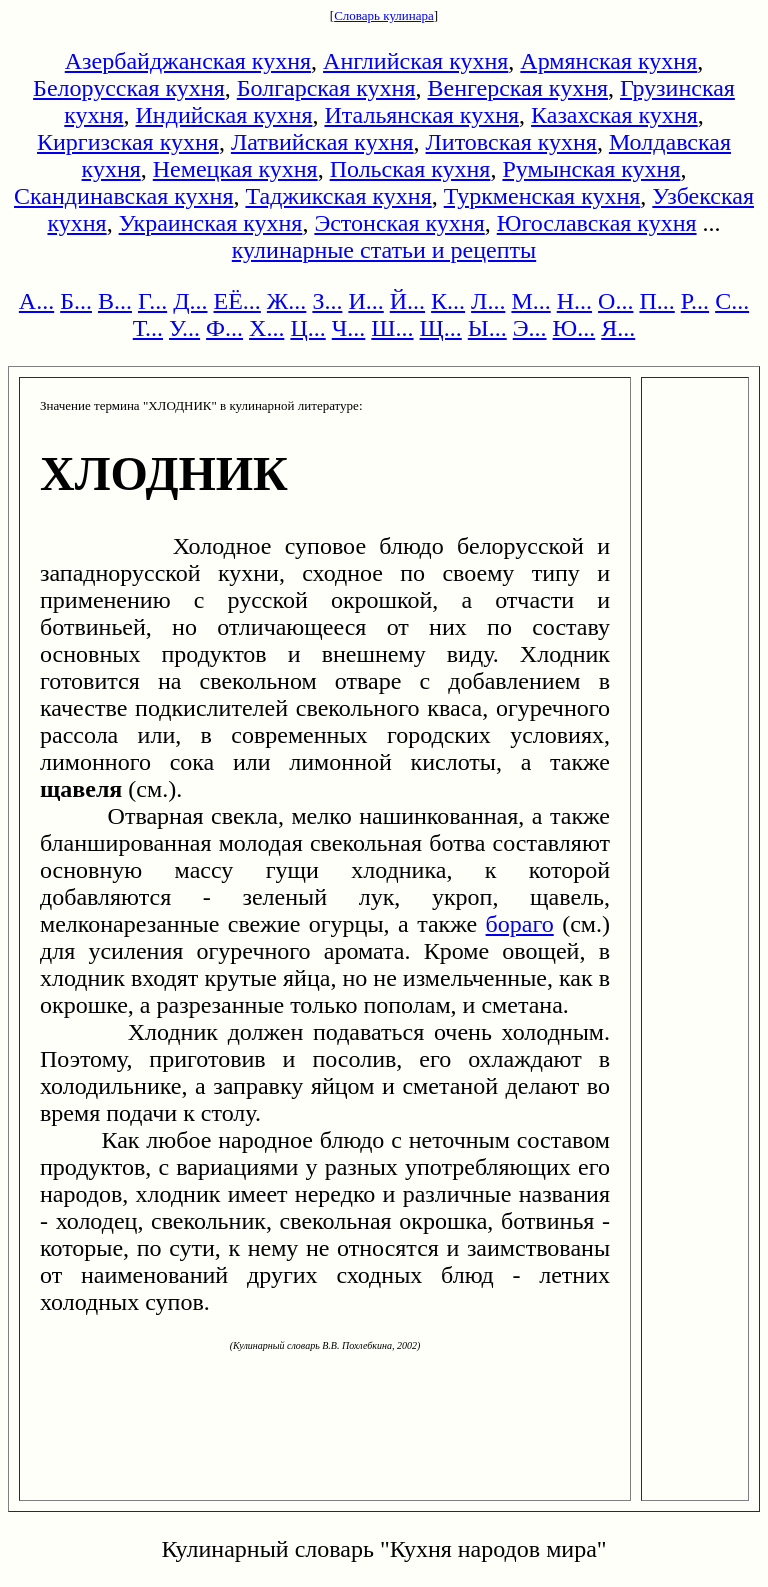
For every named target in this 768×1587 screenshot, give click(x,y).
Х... (266, 328)
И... (365, 301)
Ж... (287, 301)
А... (36, 301)
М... (530, 301)
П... (656, 301)
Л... (488, 301)
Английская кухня (415, 61)
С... (732, 301)
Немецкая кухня (235, 169)
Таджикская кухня (338, 196)
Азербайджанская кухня (188, 61)
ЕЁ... (237, 301)
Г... (152, 301)
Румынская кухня (591, 169)
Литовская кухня (511, 142)
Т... (148, 328)
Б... (76, 301)
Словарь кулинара (384, 15)
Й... (407, 301)
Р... (695, 301)
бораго (520, 924)
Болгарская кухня (326, 88)
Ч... (349, 328)
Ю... (574, 328)
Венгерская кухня (517, 88)
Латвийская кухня (322, 142)
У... (184, 328)
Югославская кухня (597, 223)
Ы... (487, 328)
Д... (190, 301)
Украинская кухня (211, 223)
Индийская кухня (224, 115)
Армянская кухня (608, 61)
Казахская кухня (614, 115)
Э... (530, 328)
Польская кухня (410, 169)
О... (615, 301)
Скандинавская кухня (123, 196)
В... (115, 301)
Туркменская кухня (542, 196)
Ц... (307, 328)
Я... (618, 328)
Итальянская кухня (421, 115)
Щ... (441, 328)
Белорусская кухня (129, 88)
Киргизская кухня (128, 142)
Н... (574, 301)
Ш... (392, 328)
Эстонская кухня (399, 223)
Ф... (224, 328)
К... (448, 301)
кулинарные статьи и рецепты (384, 250)
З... (327, 301)
